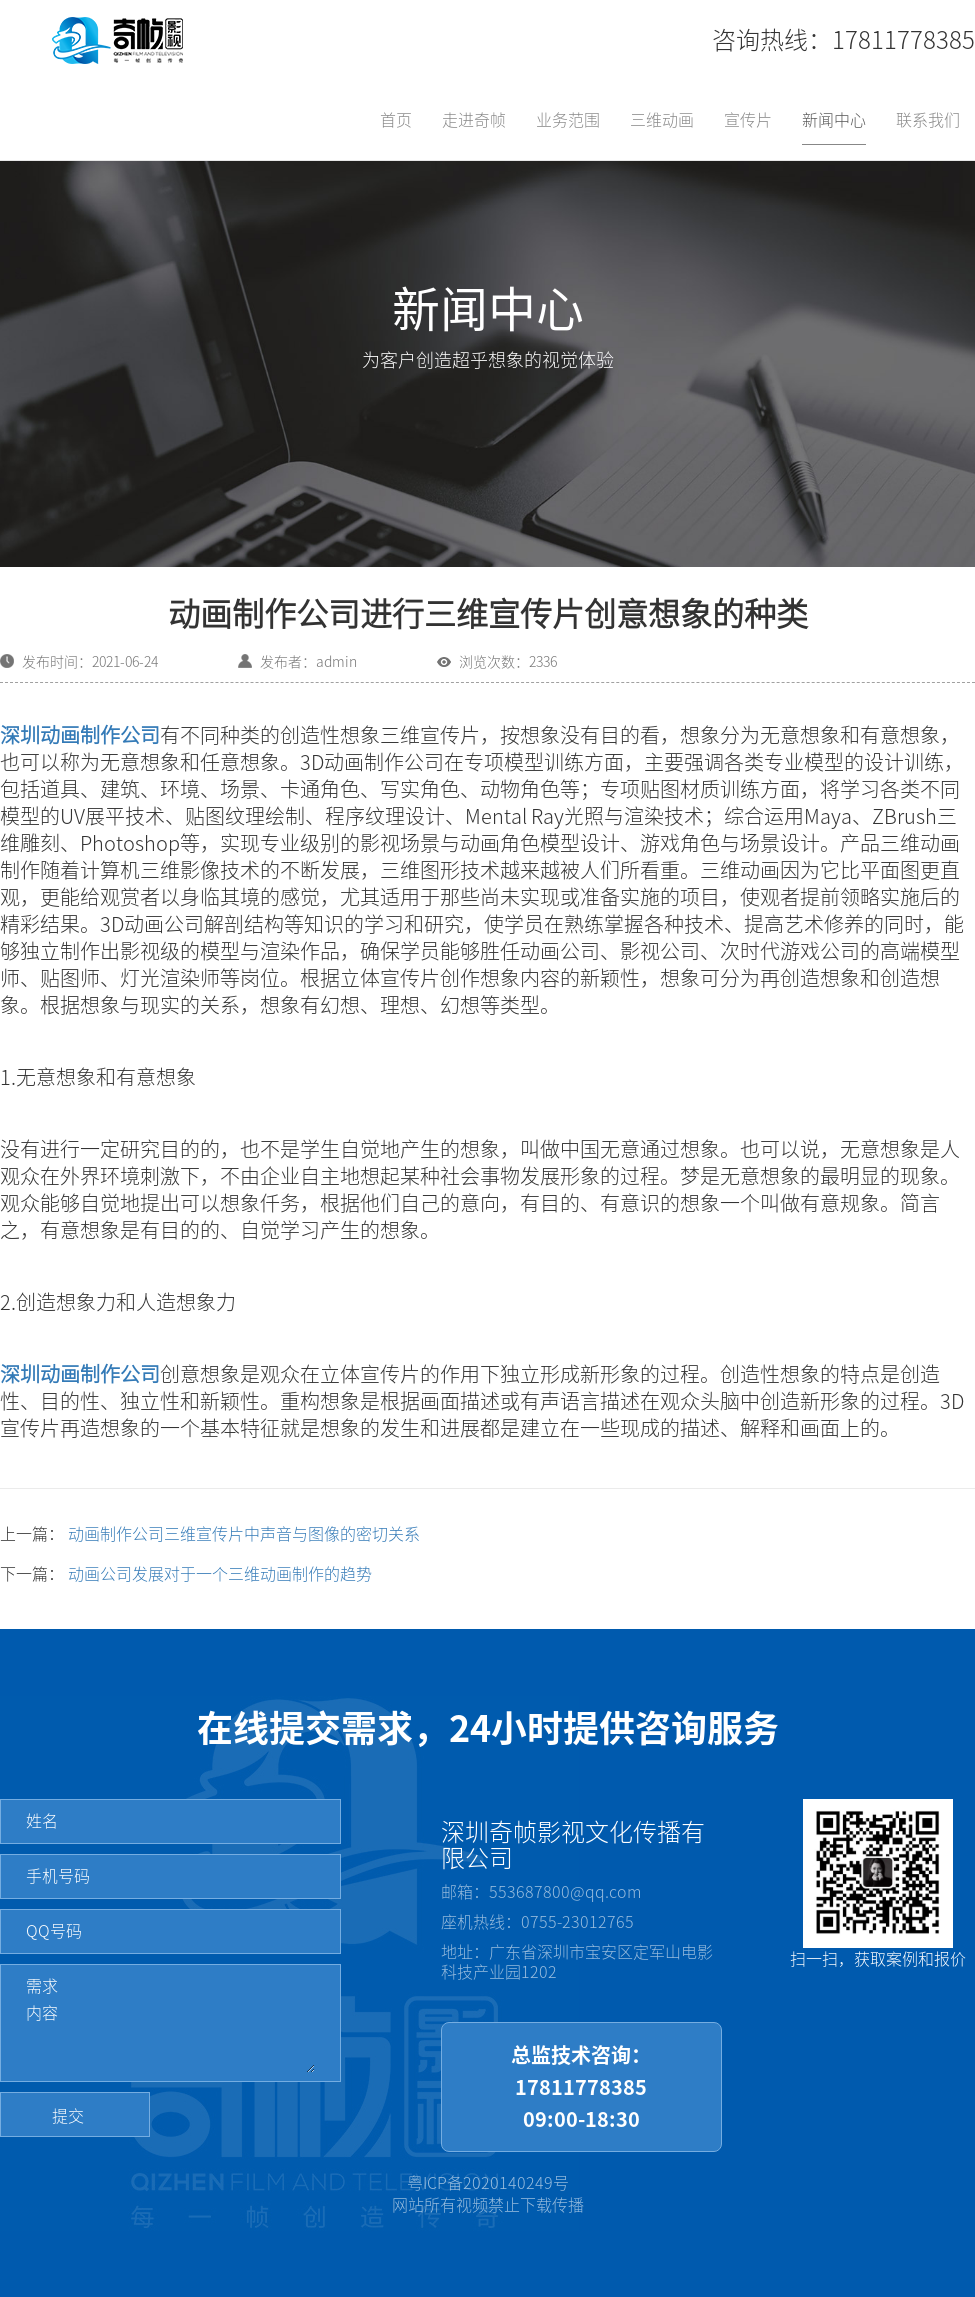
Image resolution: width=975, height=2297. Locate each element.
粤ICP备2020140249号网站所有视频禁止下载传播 (488, 2194)
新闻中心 (834, 120)
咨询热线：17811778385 (843, 40)
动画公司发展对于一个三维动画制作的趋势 (220, 1574)
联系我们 (928, 120)
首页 (396, 120)
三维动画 (662, 120)
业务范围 (568, 120)
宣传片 (748, 120)
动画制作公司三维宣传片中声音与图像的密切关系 (244, 1534)
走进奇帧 (474, 120)
